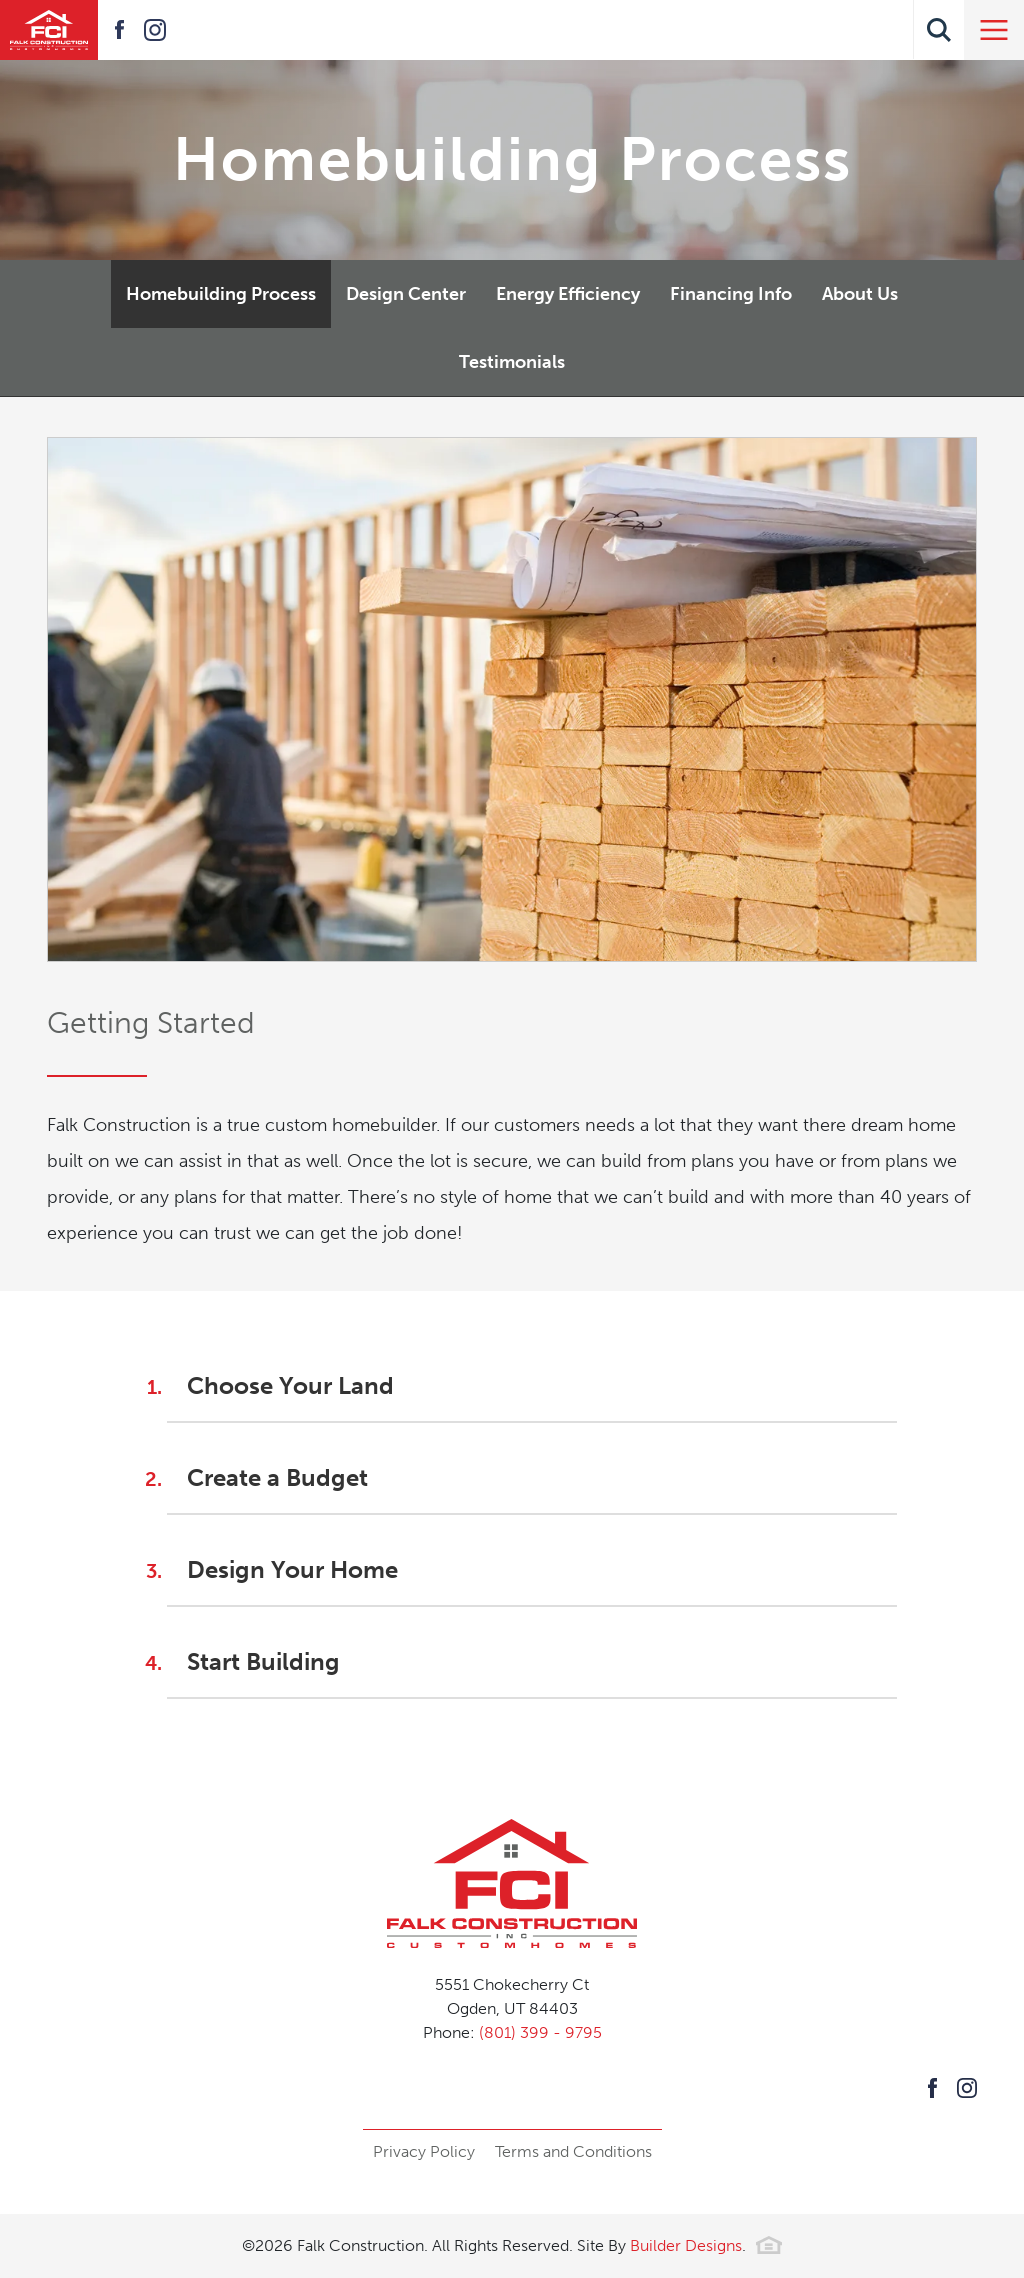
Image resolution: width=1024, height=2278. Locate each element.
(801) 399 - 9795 (540, 2032)
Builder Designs (686, 2245)
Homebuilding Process (221, 294)
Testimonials (512, 362)
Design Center (406, 294)
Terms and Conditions (573, 2151)
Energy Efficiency (568, 294)
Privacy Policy (424, 2151)
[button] (939, 30)
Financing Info (731, 294)
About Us (860, 294)
